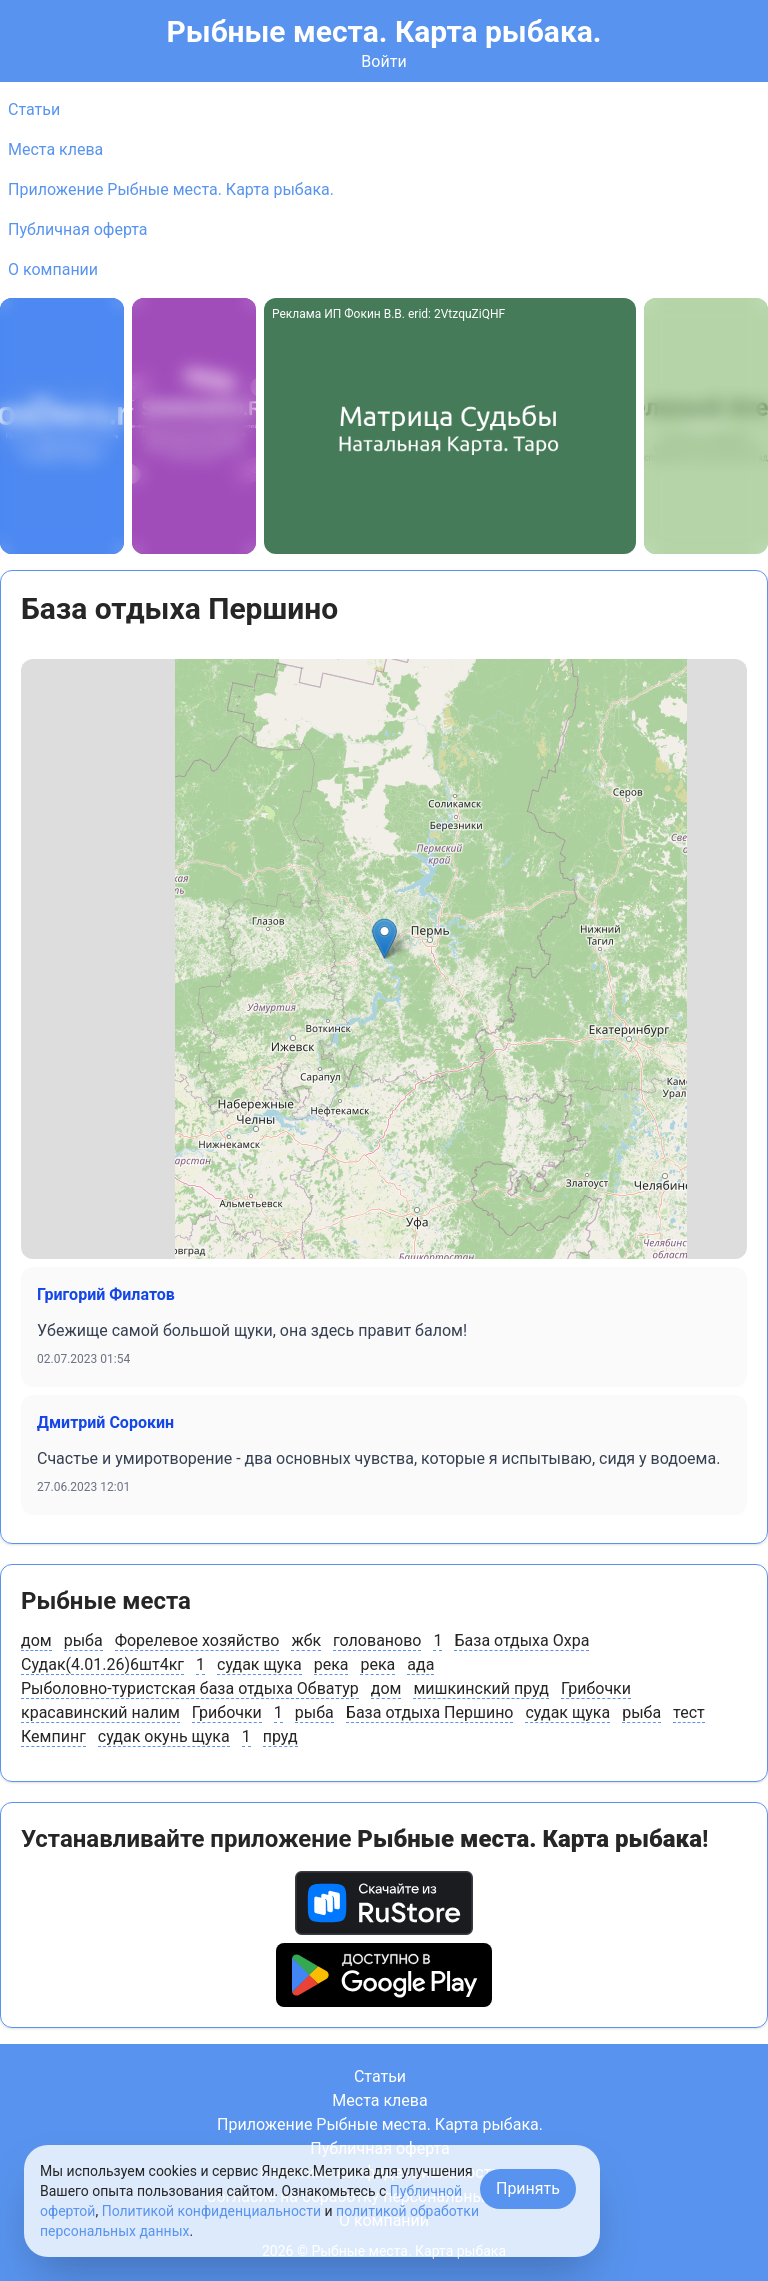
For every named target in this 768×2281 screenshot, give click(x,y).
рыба (83, 1640)
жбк (306, 1640)
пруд (280, 1736)
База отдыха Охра (521, 1640)
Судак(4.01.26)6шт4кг (102, 1664)
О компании (53, 269)
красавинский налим (100, 1712)
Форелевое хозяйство (197, 1640)
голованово (377, 1640)
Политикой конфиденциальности (211, 2211)
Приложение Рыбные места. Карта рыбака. (171, 189)
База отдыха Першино (430, 1712)
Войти (383, 61)
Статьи (34, 109)
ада (420, 1664)
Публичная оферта (78, 229)
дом (36, 1640)
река (331, 1664)
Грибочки (596, 1688)
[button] (384, 938)
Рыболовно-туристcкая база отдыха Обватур (190, 1688)
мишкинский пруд (481, 1688)
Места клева (55, 149)
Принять (528, 2188)
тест (689, 1712)
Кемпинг (53, 1736)
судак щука (259, 1664)
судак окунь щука (164, 1736)
